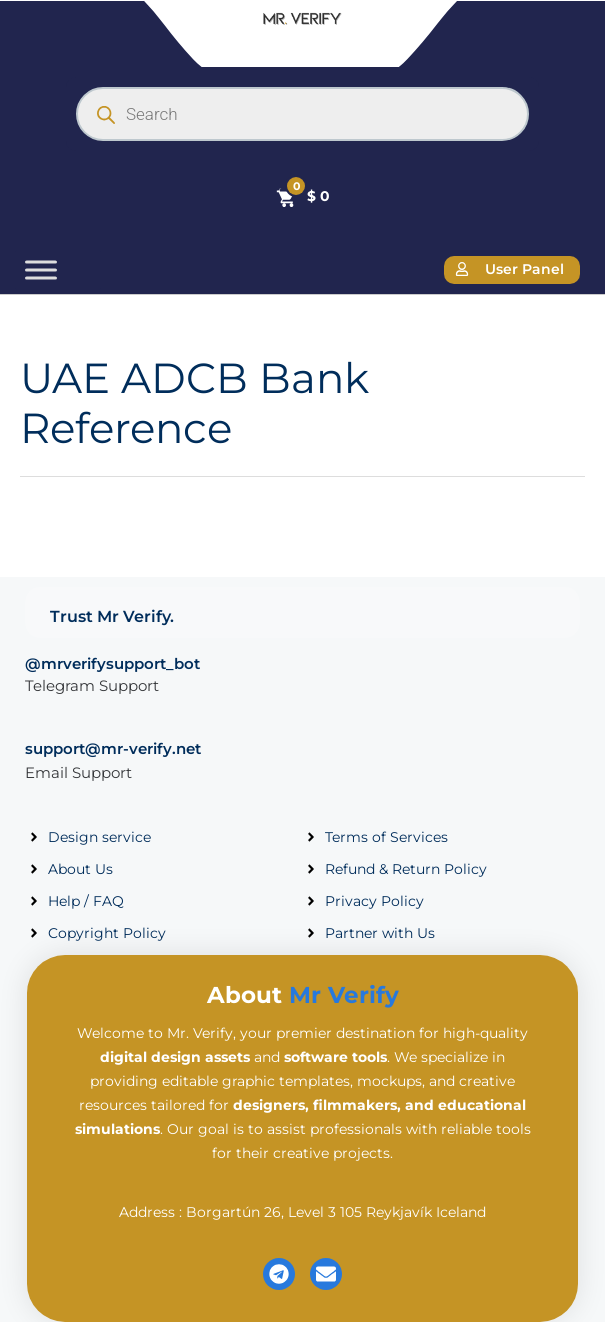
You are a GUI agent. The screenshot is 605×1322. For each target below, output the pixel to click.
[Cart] (302, 196)
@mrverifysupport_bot (112, 663)
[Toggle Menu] (41, 269)
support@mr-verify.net (113, 748)
